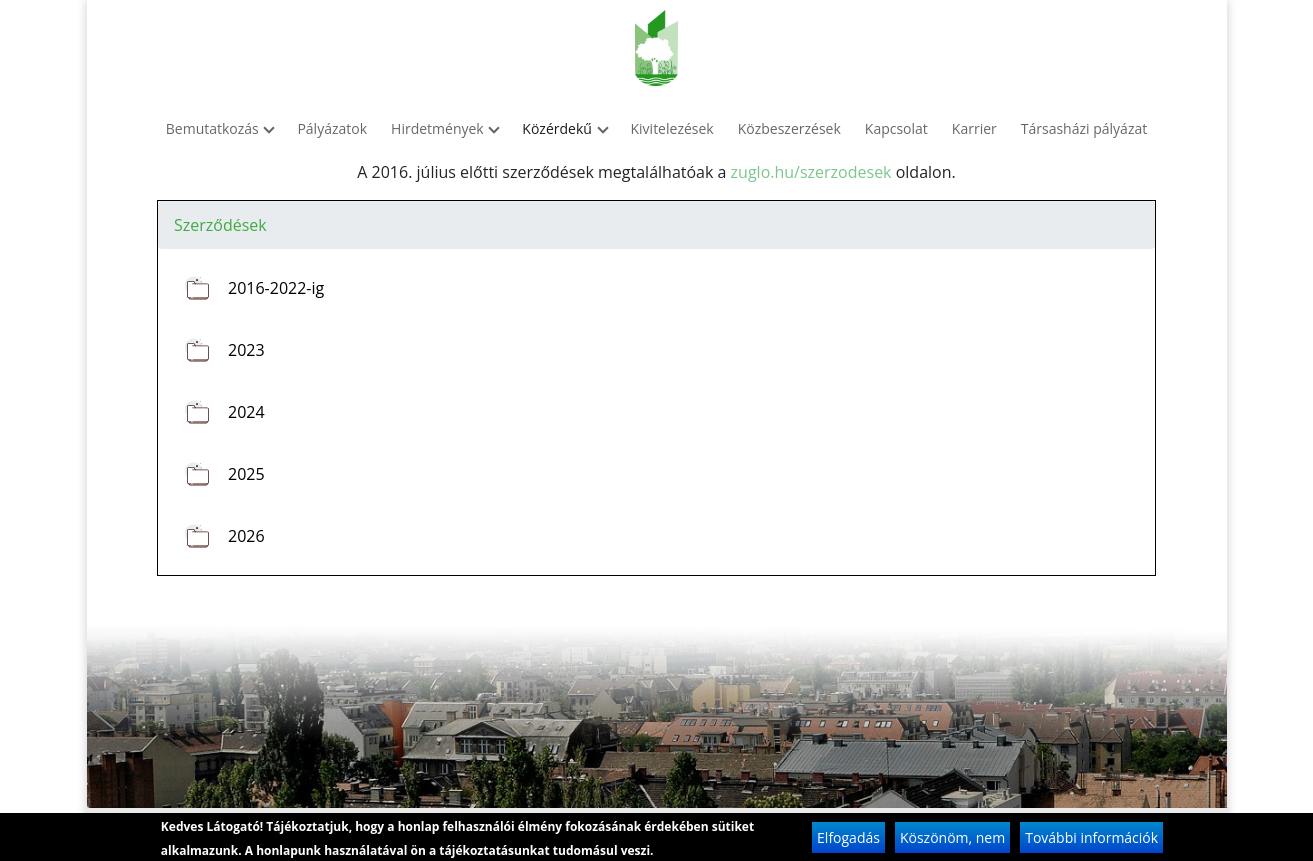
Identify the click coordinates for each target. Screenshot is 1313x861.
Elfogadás (848, 841)
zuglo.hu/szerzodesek (811, 172)
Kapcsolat (896, 128)
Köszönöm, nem (952, 841)
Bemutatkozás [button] (220, 128)
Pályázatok (332, 128)
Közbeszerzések (789, 128)
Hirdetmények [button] (444, 128)
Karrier (974, 128)
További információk (1091, 841)
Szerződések (220, 225)
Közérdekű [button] (564, 128)
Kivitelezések (672, 128)
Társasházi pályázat (1084, 128)
